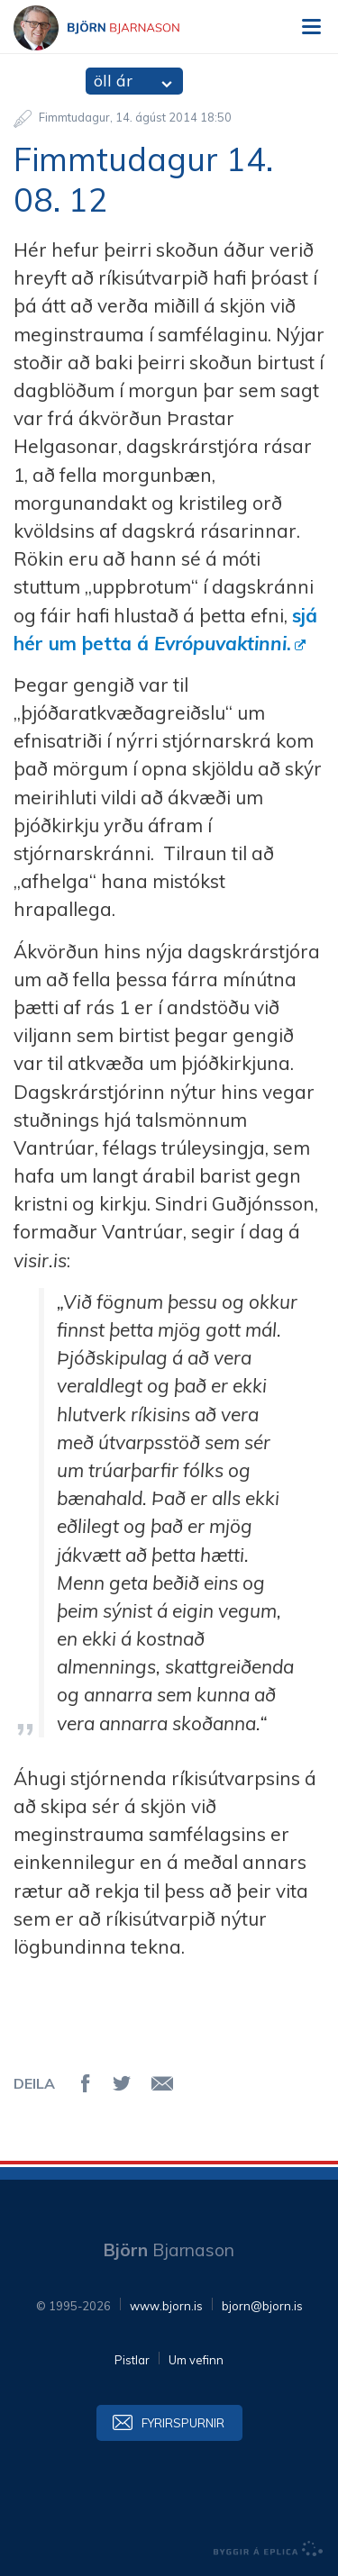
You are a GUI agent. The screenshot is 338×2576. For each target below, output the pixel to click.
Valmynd (311, 27)
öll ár (113, 80)
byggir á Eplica (268, 2549)
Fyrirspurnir (183, 2423)
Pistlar (132, 2360)
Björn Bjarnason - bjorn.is (113, 27)
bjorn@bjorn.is (262, 2306)
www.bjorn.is (166, 2306)
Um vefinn (196, 2360)
